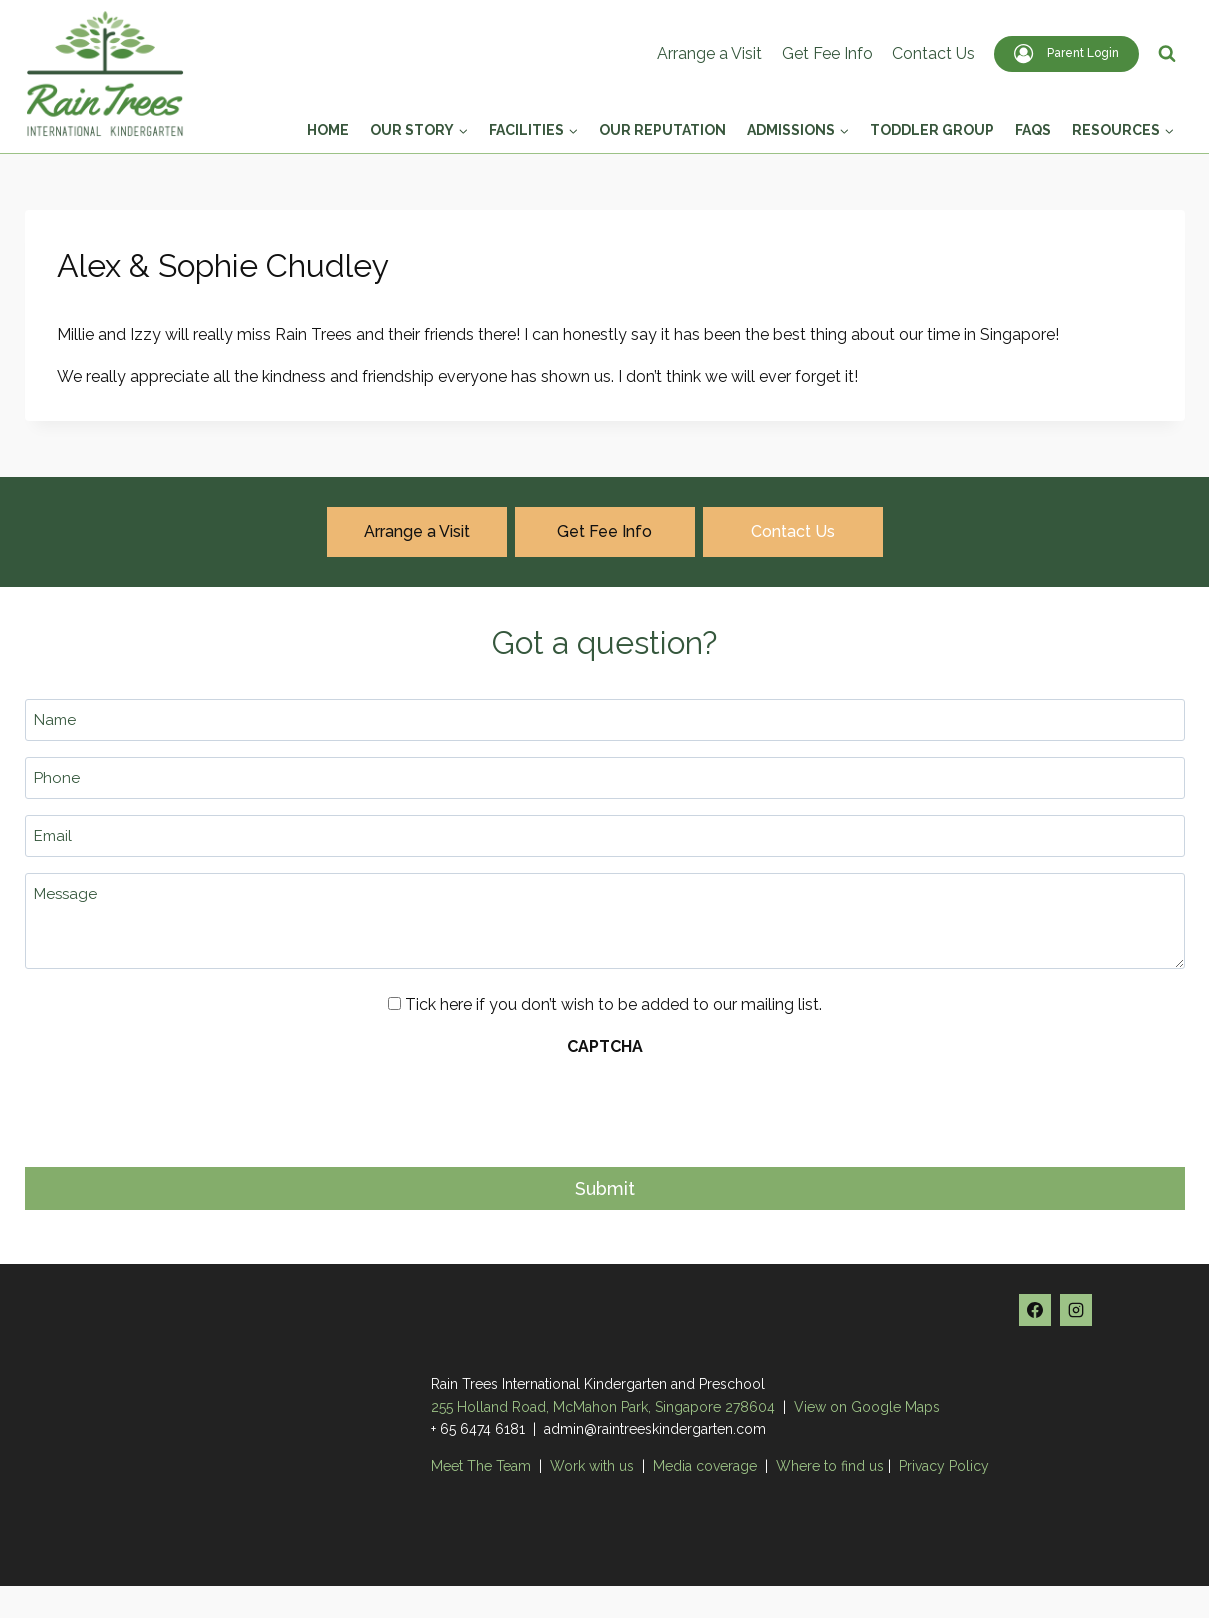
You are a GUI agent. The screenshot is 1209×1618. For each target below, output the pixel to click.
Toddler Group (932, 130)
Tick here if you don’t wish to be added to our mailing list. (613, 1004)
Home (328, 130)
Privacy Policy (944, 1466)
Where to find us (830, 1466)
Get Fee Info (827, 53)
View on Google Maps (867, 1407)
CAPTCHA (605, 1046)
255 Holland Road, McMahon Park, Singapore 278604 (603, 1407)
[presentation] (177, 1106)
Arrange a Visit (709, 53)
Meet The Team (483, 1466)
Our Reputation (662, 130)
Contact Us (933, 53)
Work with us (592, 1466)
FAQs (1033, 130)
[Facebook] (1035, 1310)
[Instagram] (1076, 1310)
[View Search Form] (1167, 54)
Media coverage (705, 1466)
